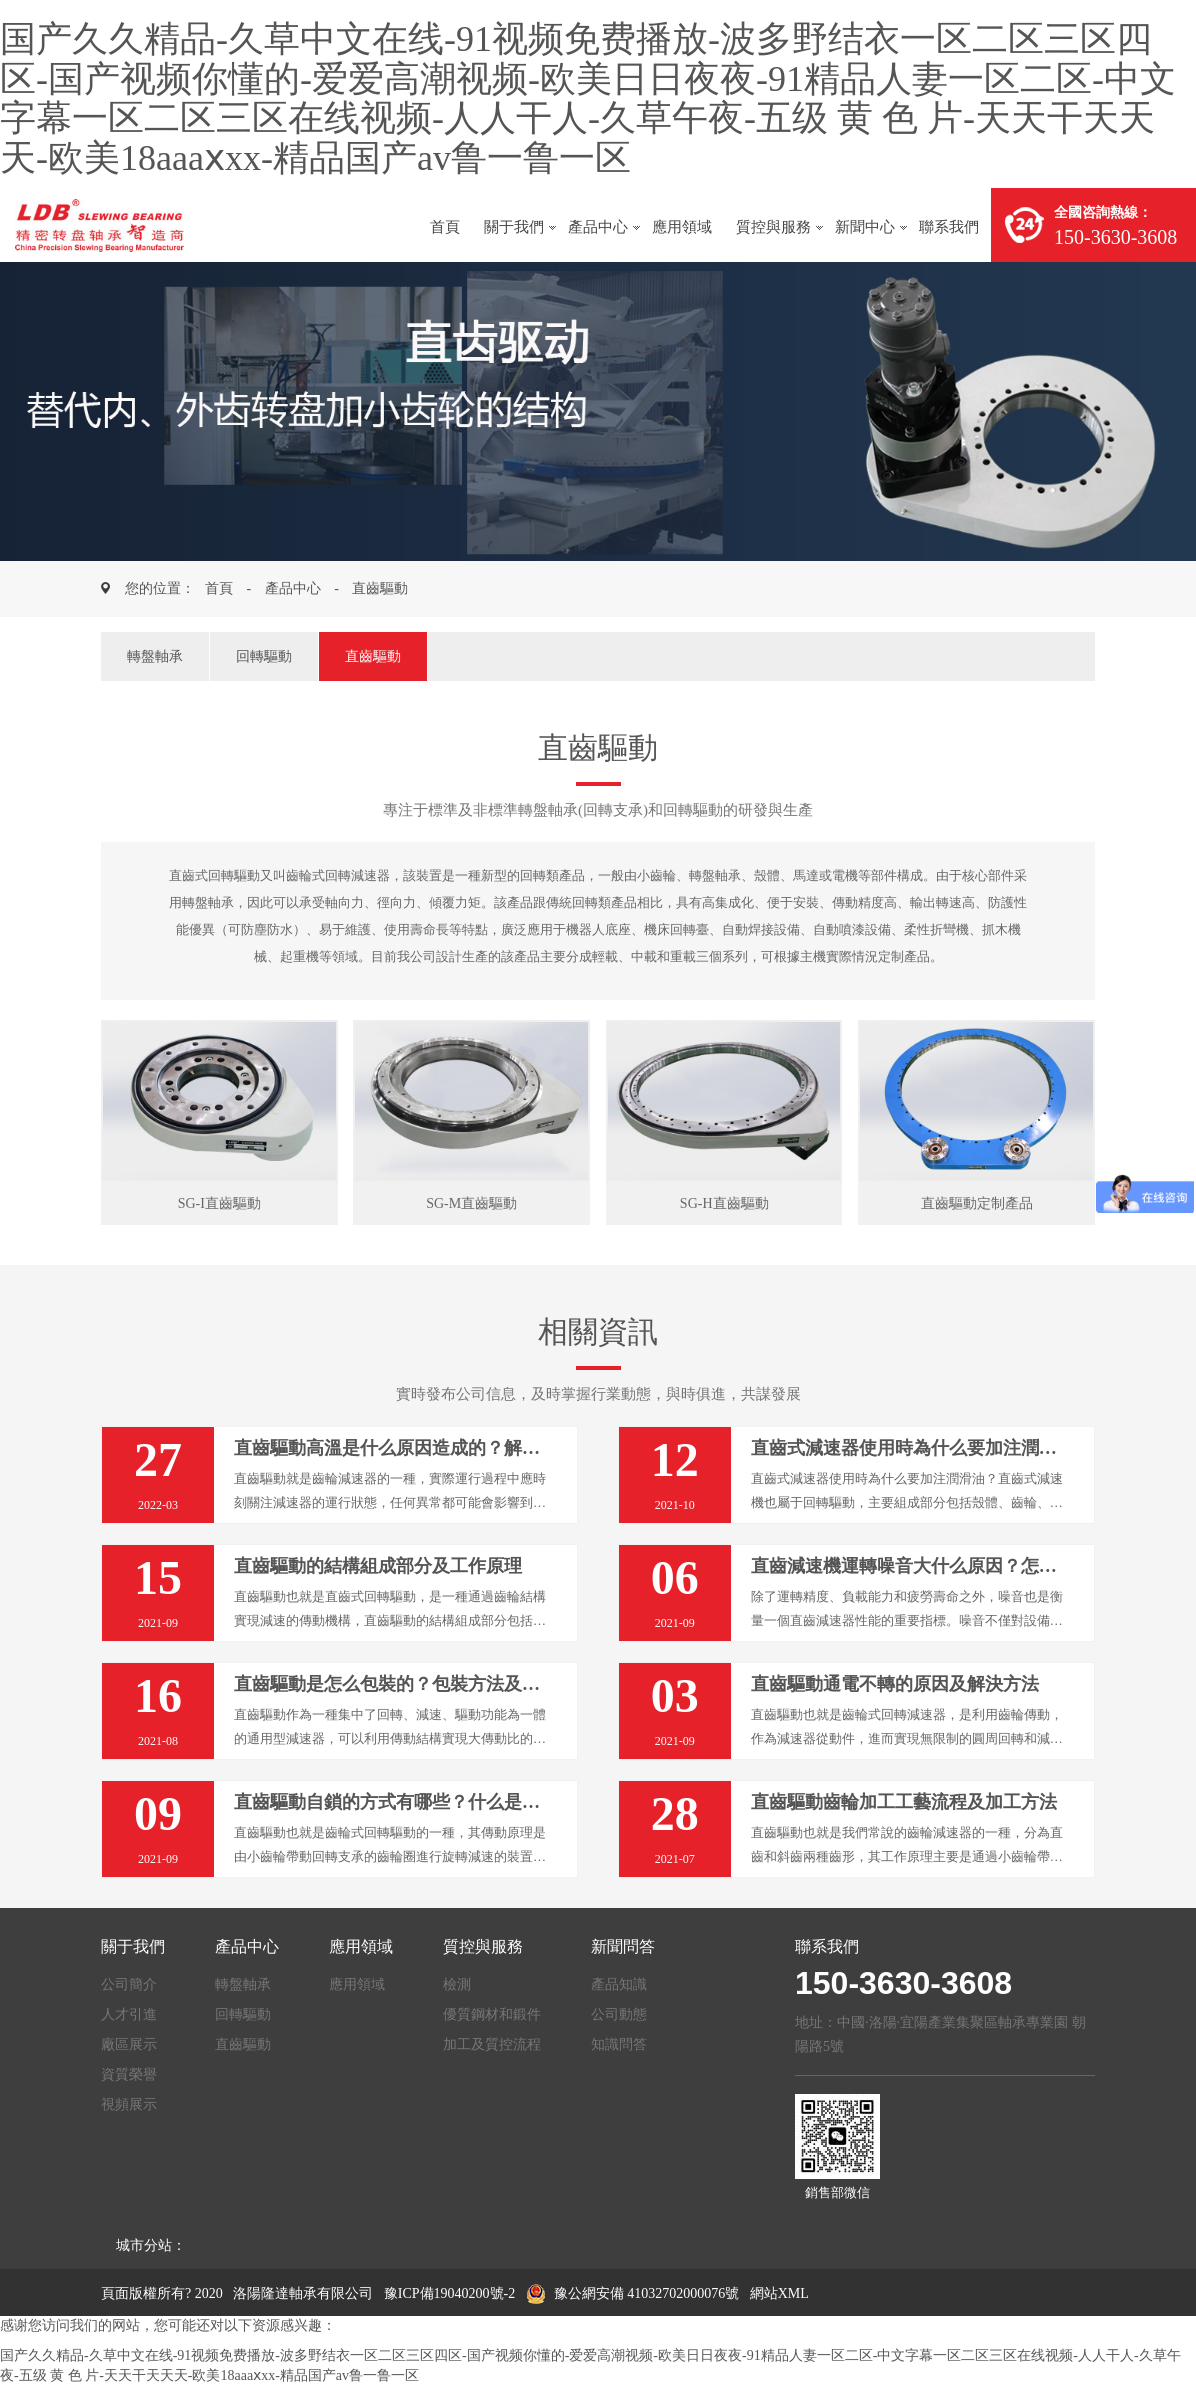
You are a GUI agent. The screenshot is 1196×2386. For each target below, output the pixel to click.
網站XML (779, 2293)
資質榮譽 (129, 2074)
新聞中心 (865, 227)
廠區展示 (129, 2044)
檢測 (457, 1984)
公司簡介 (129, 1984)
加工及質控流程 (492, 2044)
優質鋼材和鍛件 (492, 2014)
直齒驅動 (380, 588)
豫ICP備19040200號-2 (449, 2293)
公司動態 (619, 2014)
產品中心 (598, 227)
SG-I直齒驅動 (219, 1203)
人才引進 (129, 2014)
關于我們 (514, 227)
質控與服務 (773, 227)
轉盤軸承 (155, 656)
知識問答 (619, 2044)
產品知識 (619, 1984)
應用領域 (682, 227)
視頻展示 (129, 2104)
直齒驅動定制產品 (977, 1203)
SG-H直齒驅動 (724, 1203)
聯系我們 (949, 227)
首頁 (445, 227)
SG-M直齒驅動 (471, 1203)
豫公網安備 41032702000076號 (633, 2293)
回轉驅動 (264, 656)
